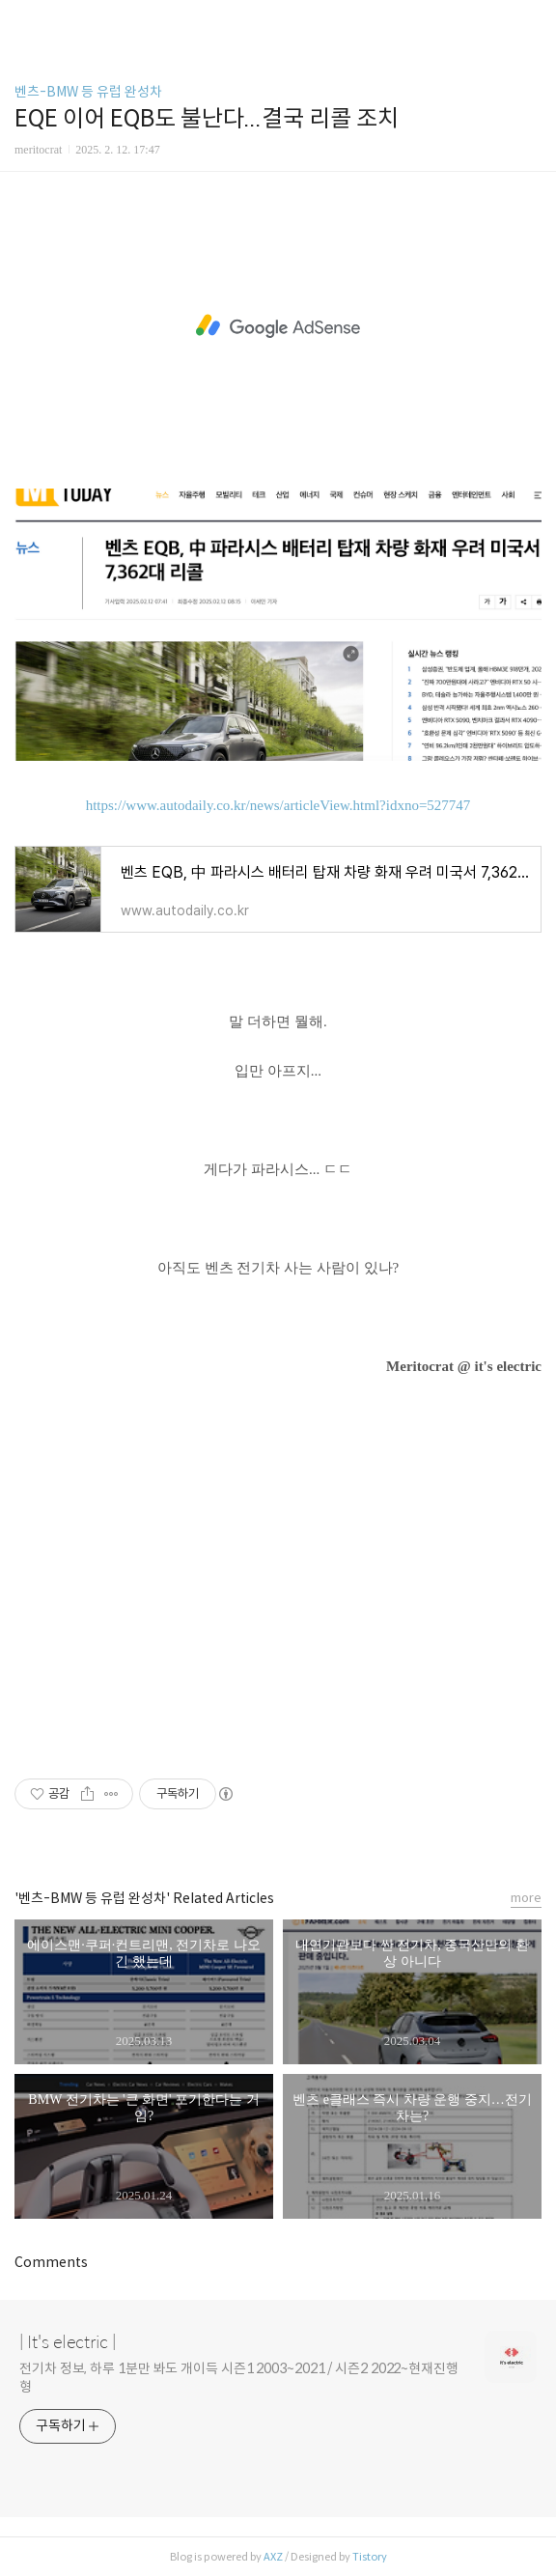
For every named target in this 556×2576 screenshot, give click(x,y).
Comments (51, 2262)
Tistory (369, 2556)
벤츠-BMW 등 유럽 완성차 (88, 91)
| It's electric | (67, 2342)
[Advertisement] (278, 326)
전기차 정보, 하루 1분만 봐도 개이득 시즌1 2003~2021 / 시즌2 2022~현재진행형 (239, 2377)
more (526, 1898)
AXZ (273, 2556)
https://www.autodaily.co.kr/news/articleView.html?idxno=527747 (278, 805)
